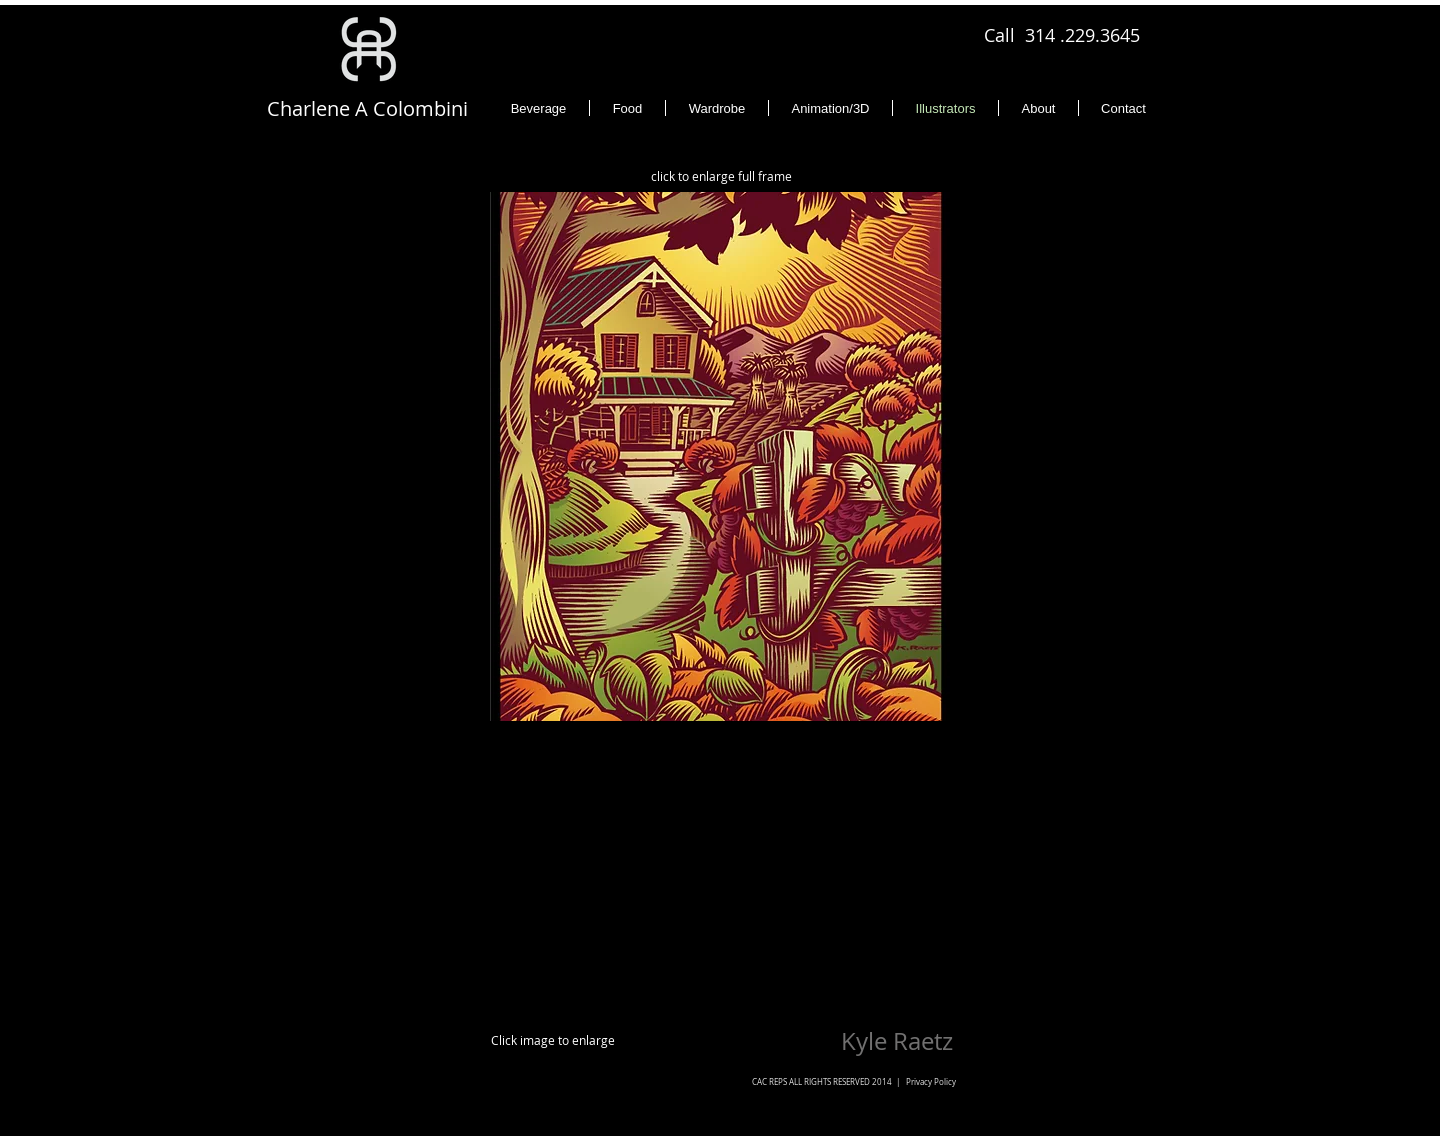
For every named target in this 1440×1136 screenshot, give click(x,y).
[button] (720, 456)
